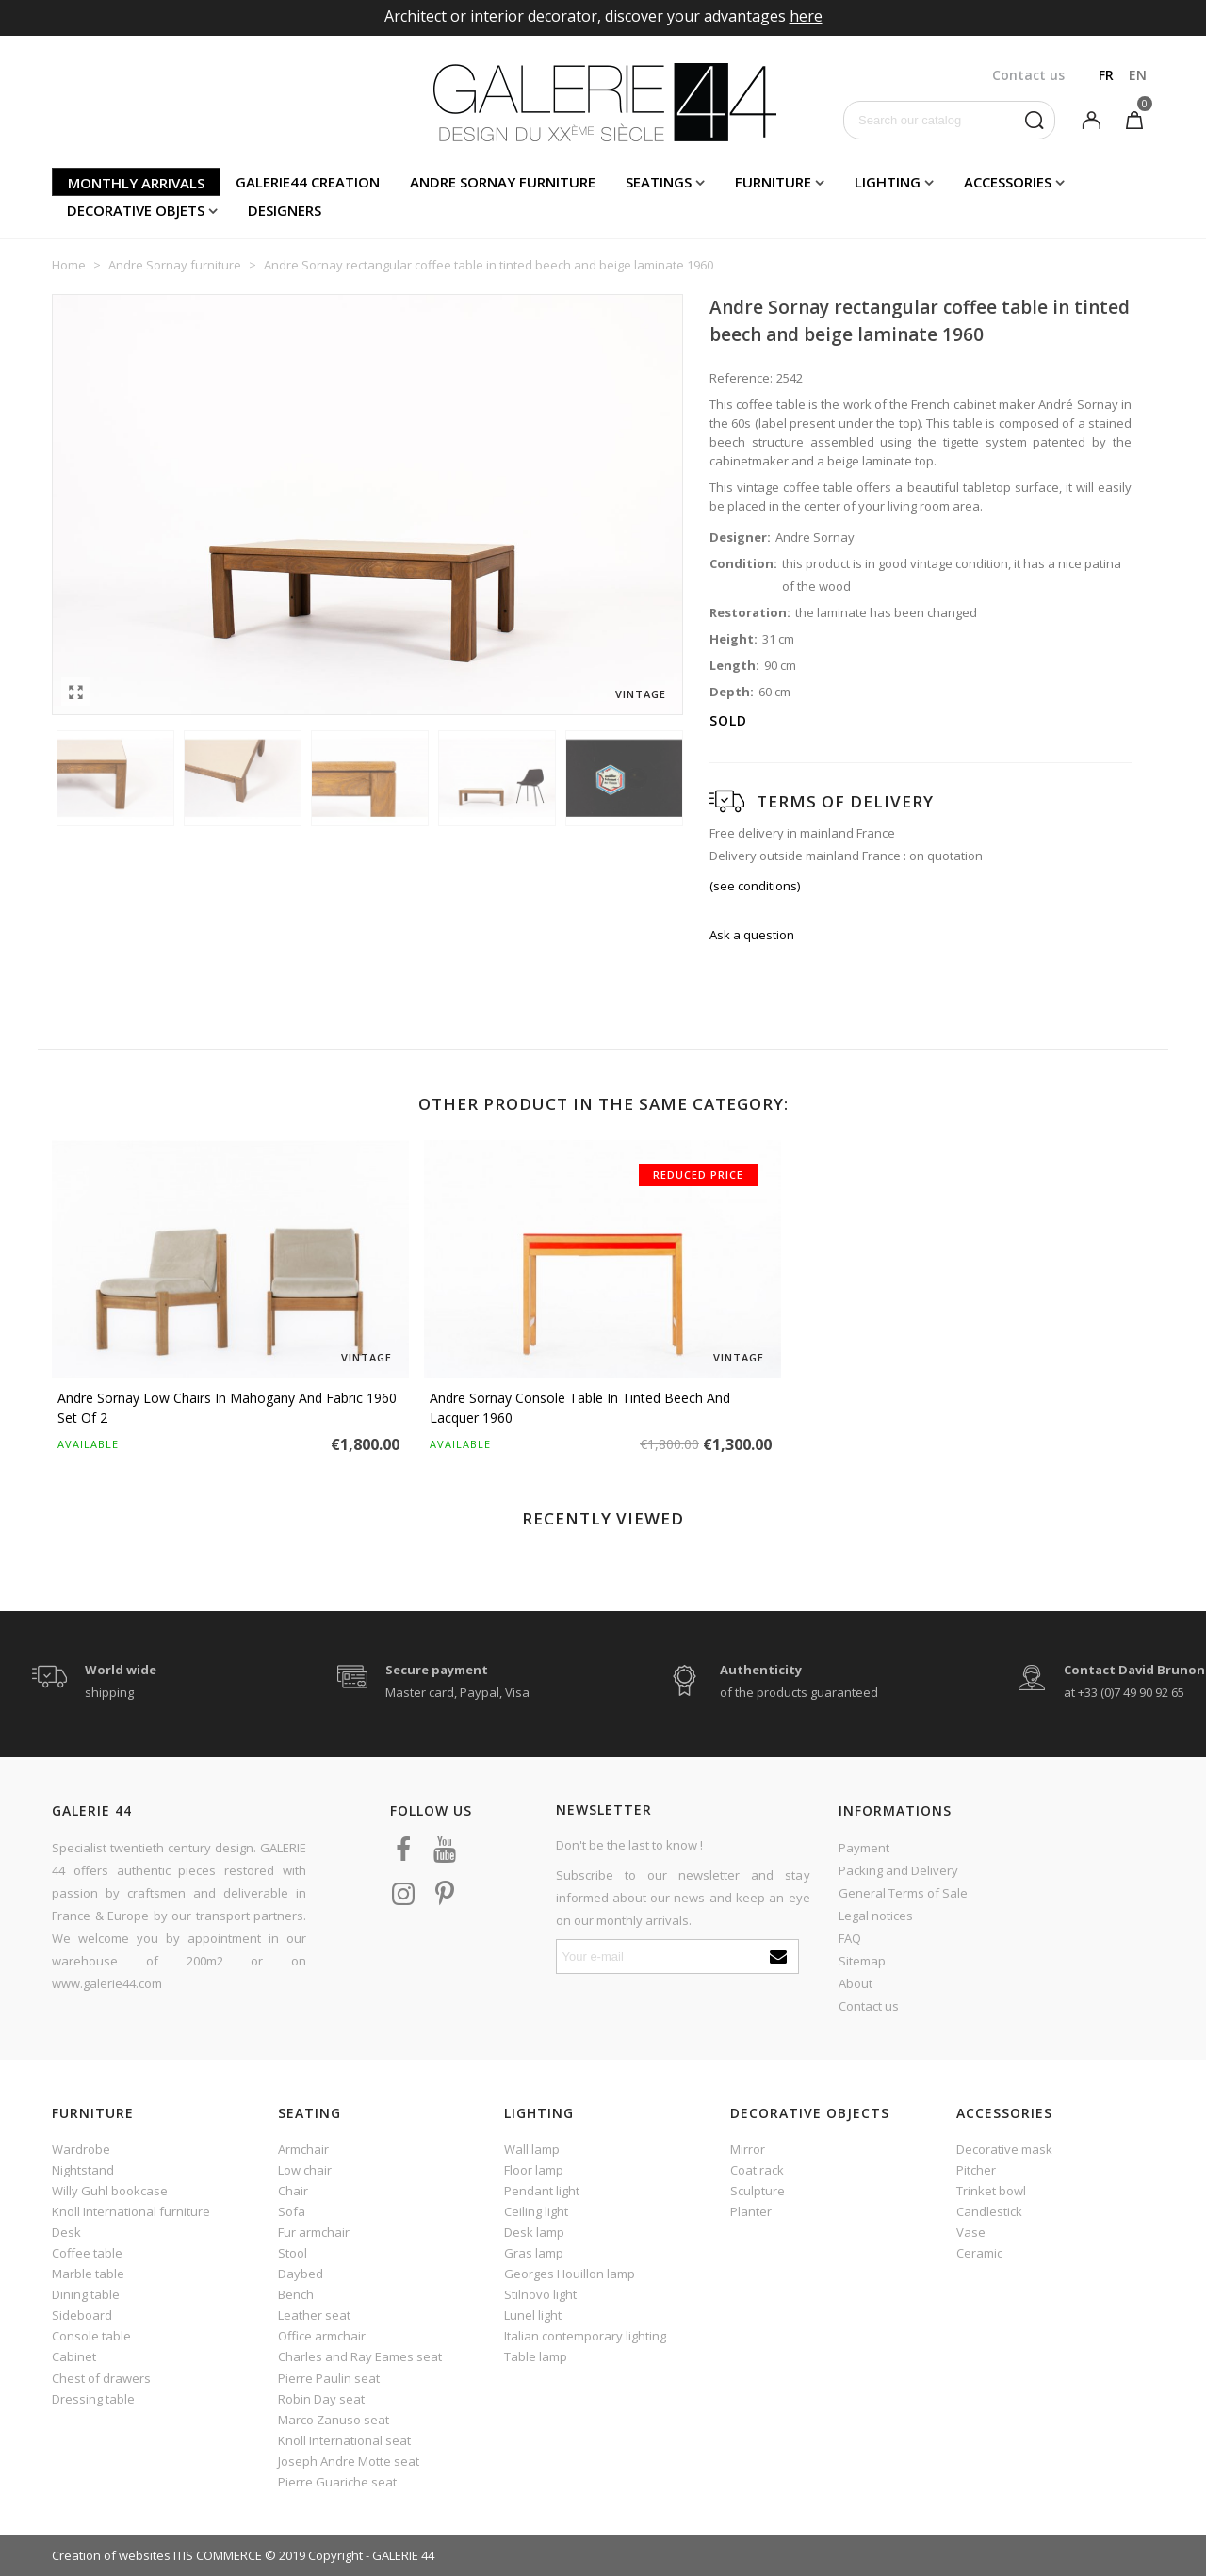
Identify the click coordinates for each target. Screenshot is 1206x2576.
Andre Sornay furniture (502, 181)
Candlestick (989, 2211)
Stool (292, 2252)
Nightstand (83, 2169)
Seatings (659, 181)
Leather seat (314, 2315)
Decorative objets (135, 210)
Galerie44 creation (308, 181)
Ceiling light (536, 2211)
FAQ (850, 1938)
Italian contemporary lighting (585, 2335)
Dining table (86, 2294)
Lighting (888, 181)
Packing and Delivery (898, 1870)
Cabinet (74, 2356)
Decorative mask (1004, 2149)
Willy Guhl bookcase (110, 2190)
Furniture (773, 181)
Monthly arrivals (136, 182)
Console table (91, 2335)
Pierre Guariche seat (337, 2481)
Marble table (88, 2273)
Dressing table (93, 2398)
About (855, 1983)
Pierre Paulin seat (329, 2378)
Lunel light (533, 2315)
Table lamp (535, 2356)
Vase (971, 2232)
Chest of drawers (101, 2378)
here (806, 16)
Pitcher (976, 2169)
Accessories (1007, 181)
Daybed (300, 2273)
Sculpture (757, 2190)
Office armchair (322, 2335)
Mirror (747, 2149)
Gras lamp (533, 2252)
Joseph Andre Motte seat (348, 2461)
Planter (751, 2211)
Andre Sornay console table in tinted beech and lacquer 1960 (580, 1408)
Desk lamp (534, 2232)
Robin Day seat (321, 2398)
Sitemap (862, 1960)
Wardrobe (81, 2149)
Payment (864, 1847)
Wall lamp (532, 2149)
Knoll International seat (344, 2440)
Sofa (291, 2211)
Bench (296, 2294)
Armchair (303, 2149)
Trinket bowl (991, 2190)
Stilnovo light (540, 2294)
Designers (284, 210)
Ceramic (979, 2252)
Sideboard (82, 2315)
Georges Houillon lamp (569, 2273)
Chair (293, 2190)
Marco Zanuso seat (333, 2419)
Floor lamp (533, 2169)
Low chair (305, 2169)
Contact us (869, 2005)
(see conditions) (754, 885)
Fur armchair (314, 2232)
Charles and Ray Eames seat (360, 2356)
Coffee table (87, 2252)
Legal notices (876, 1915)
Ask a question (751, 934)
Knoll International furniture (131, 2211)
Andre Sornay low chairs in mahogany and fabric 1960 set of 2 (227, 1408)
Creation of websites (111, 2555)
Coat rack (757, 2169)
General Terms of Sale (903, 1892)
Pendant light (541, 2190)
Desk (66, 2232)
